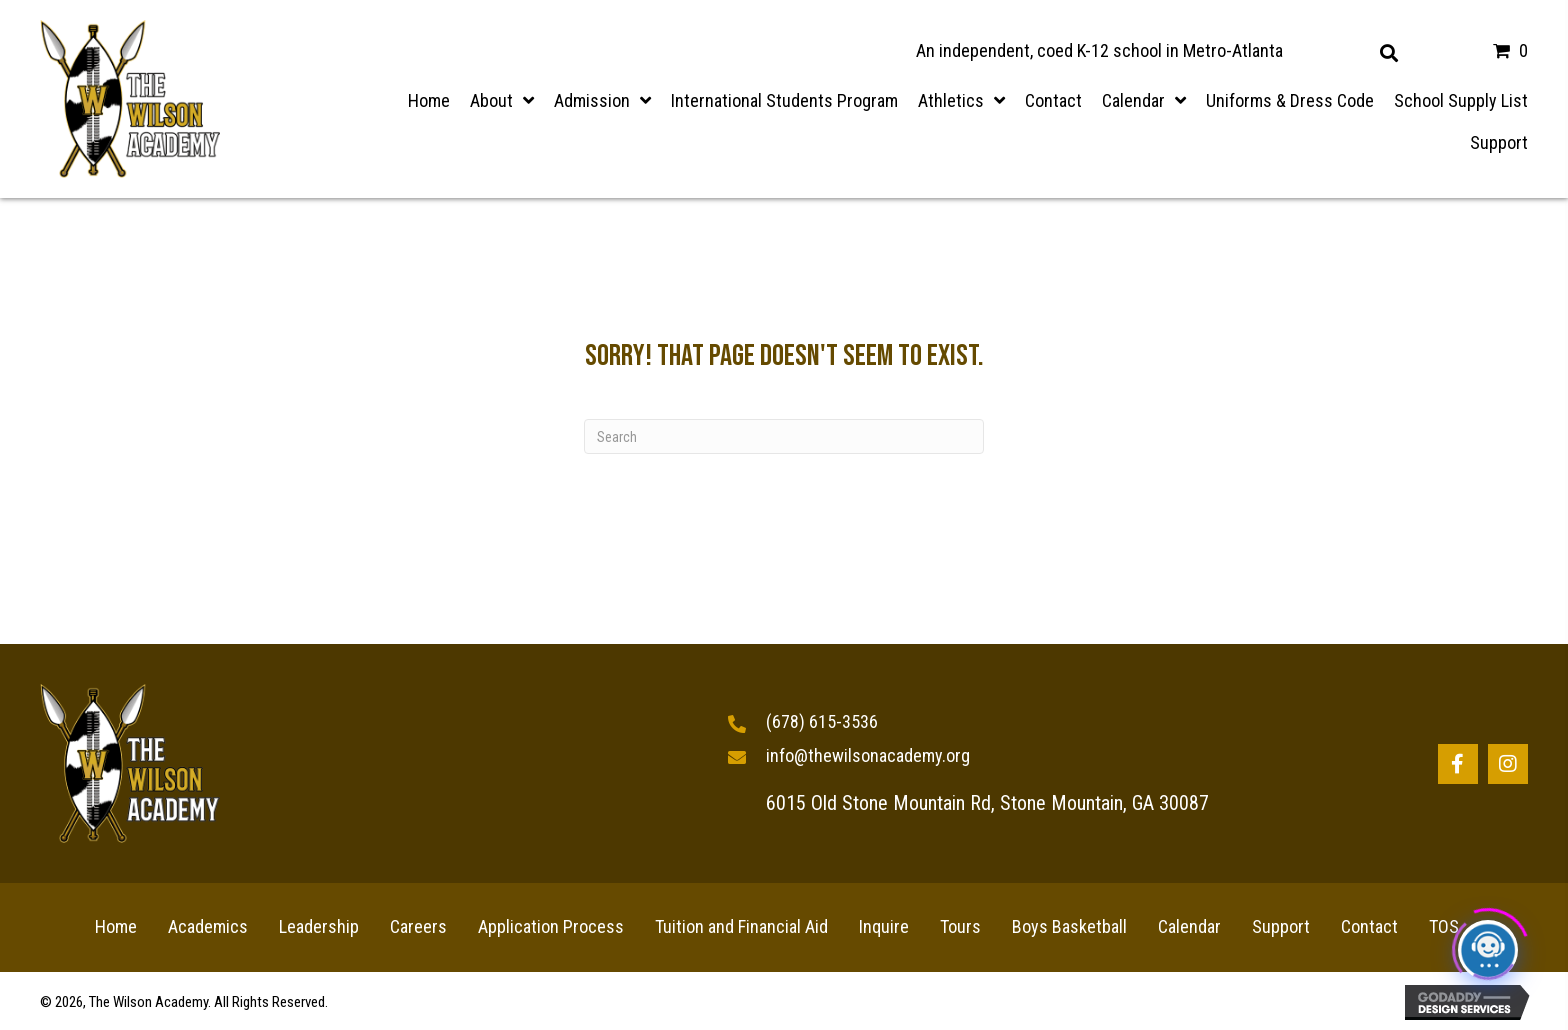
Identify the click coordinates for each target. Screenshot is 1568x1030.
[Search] (784, 436)
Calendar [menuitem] (1189, 926)
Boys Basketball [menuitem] (1069, 926)
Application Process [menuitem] (551, 926)
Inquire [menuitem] (884, 926)
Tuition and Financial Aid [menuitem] (741, 926)
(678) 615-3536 (822, 721)
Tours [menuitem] (960, 926)
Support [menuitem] (1281, 926)
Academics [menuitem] (208, 926)
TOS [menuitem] (1444, 926)
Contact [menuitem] (1369, 926)
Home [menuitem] (116, 926)
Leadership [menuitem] (319, 926)
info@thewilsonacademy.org (868, 755)
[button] (1458, 764)
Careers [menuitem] (418, 926)
